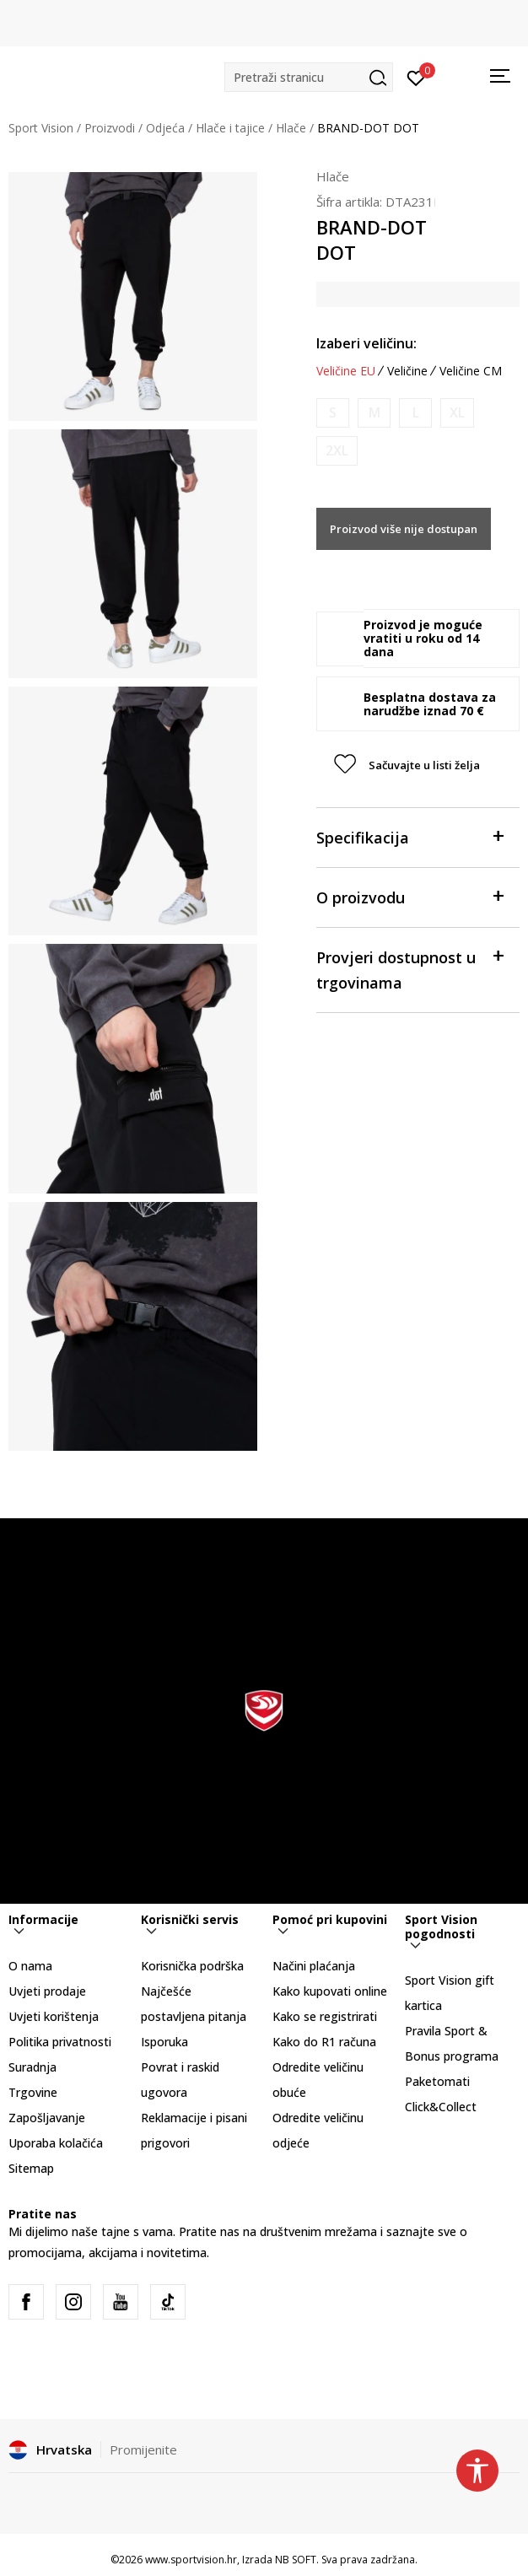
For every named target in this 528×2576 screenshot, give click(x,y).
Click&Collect (441, 2107)
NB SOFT (295, 2559)
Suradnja (32, 2067)
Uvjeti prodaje (47, 1991)
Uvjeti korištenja (53, 2016)
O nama (30, 1966)
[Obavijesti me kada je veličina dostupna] (332, 413)
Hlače (291, 128)
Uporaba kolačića (55, 2143)
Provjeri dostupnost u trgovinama (409, 969)
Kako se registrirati (324, 2016)
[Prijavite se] (416, 76)
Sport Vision (40, 128)
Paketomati (437, 2081)
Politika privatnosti (59, 2042)
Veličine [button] (407, 371)
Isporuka (164, 2042)
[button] (308, 77)
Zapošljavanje (46, 2118)
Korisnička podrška (192, 1966)
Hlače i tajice (230, 128)
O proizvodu (409, 896)
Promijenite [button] (143, 2449)
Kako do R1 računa (324, 2042)
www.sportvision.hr (191, 2559)
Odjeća (165, 128)
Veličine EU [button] (345, 371)
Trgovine (32, 2092)
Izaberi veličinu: (366, 343)
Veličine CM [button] (470, 371)
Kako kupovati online (329, 1991)
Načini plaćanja (313, 1966)
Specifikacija (409, 836)
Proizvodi (109, 128)
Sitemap (31, 2168)
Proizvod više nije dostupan (403, 528)
